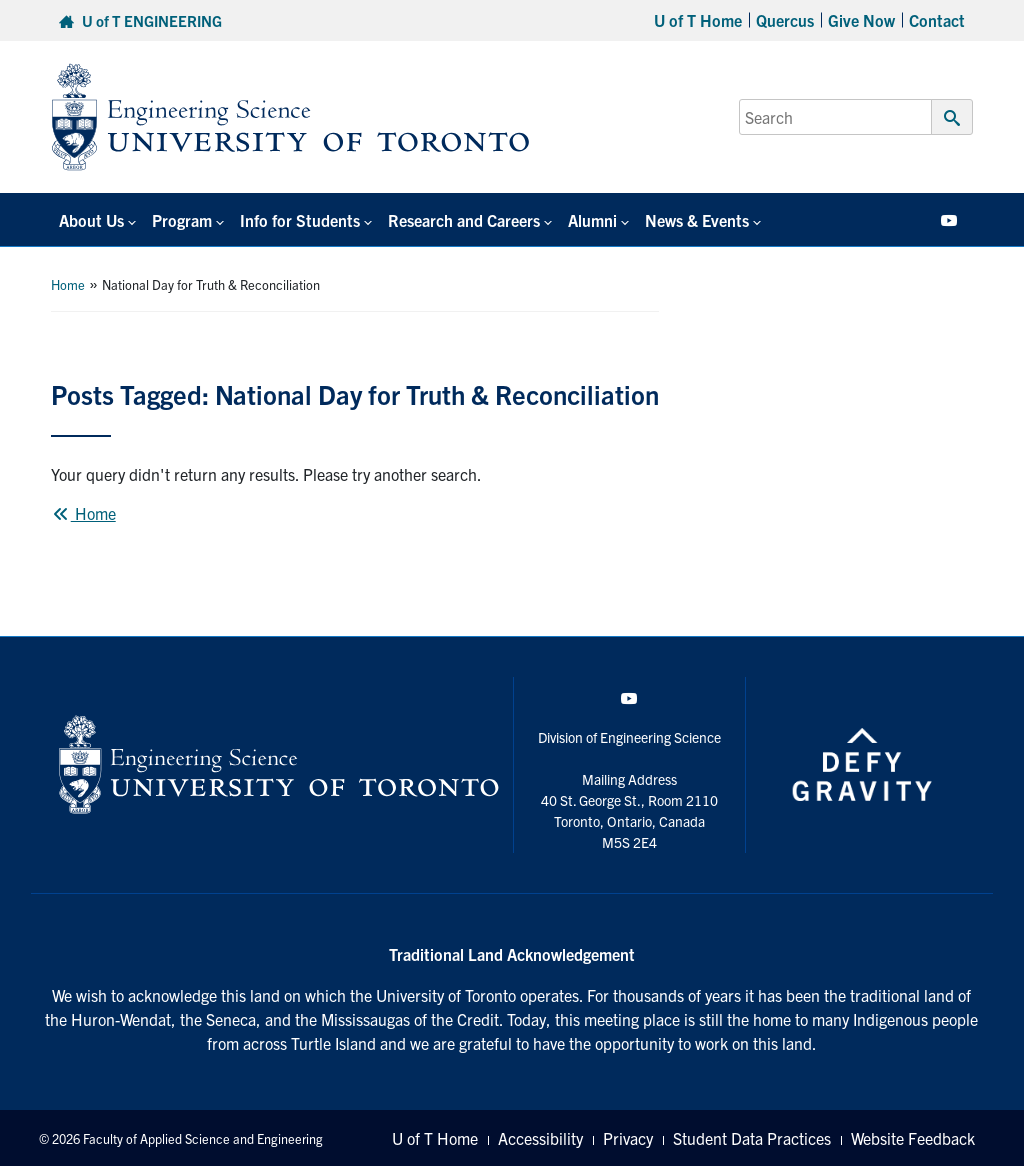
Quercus (785, 20)
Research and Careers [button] (464, 220)
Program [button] (182, 220)
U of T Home (698, 20)
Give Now (861, 20)
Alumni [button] (592, 220)
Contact (937, 20)
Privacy (628, 1138)
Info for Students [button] (300, 220)
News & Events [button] (697, 220)
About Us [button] (91, 220)
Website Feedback (913, 1138)
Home (68, 284)
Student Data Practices (752, 1138)
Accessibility (540, 1138)
